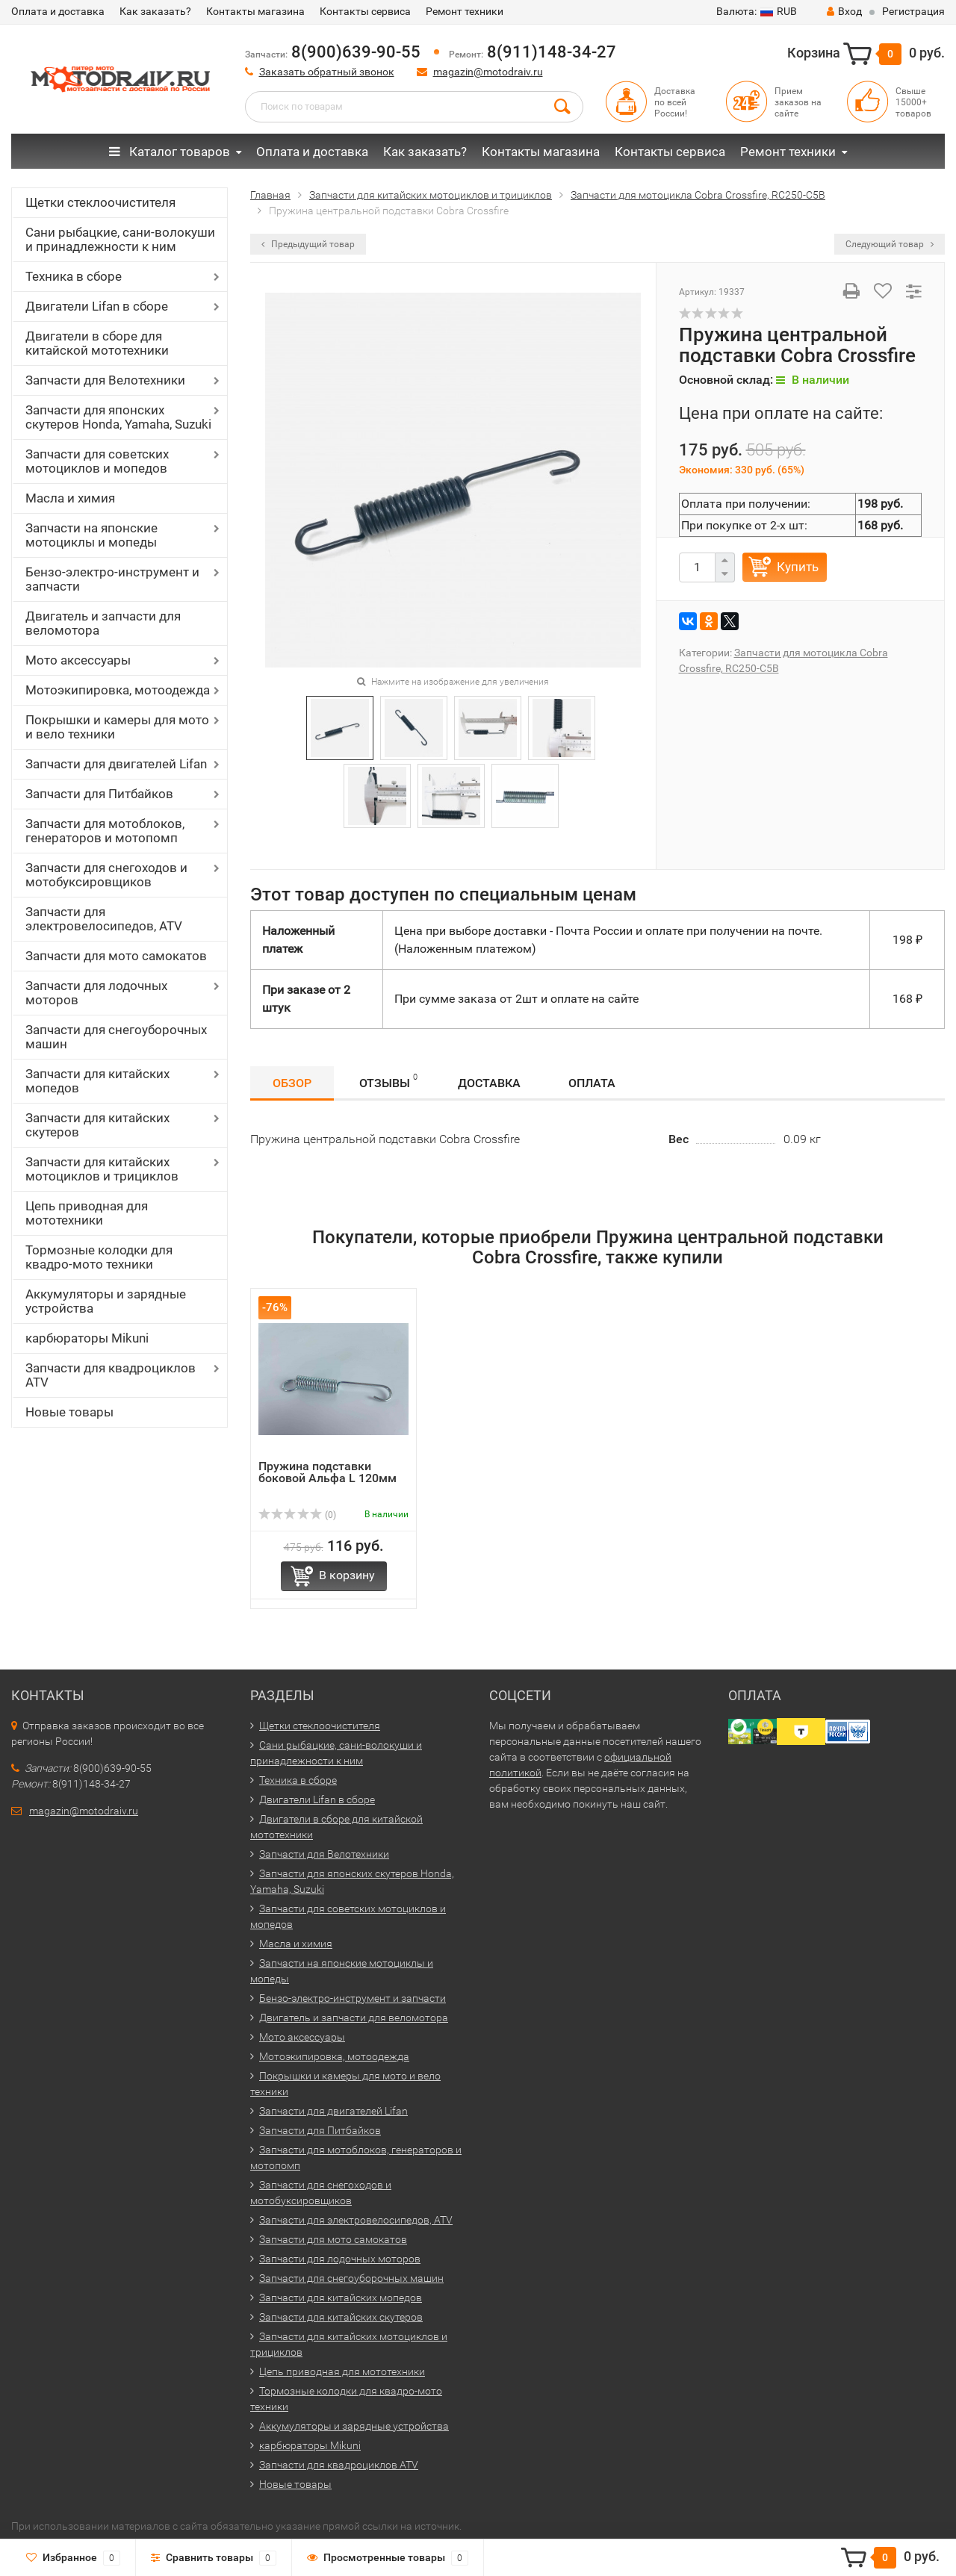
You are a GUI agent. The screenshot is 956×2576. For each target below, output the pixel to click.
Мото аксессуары (78, 660)
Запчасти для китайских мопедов (97, 1080)
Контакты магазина (255, 11)
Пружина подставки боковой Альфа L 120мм (327, 1472)
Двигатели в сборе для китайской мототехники (97, 343)
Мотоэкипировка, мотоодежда (117, 689)
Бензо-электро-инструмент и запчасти (112, 579)
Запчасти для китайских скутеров (97, 1124)
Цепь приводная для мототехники (86, 1213)
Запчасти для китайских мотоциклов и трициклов (102, 1168)
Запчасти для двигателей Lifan (116, 763)
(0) (297, 1515)
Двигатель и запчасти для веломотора (103, 623)
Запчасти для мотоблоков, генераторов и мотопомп (104, 830)
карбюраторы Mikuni (87, 1338)
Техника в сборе (73, 276)
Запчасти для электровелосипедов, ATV (103, 918)
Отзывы (388, 1080)
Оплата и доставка (58, 11)
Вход (844, 11)
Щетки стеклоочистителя (100, 202)
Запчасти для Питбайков (99, 793)
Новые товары (69, 1411)
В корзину (347, 1575)
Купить (798, 566)
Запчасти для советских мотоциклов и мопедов (97, 461)
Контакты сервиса (365, 11)
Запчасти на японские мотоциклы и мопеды (91, 535)
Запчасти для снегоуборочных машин (116, 1036)
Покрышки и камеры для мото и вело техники (117, 726)
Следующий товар (889, 244)
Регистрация (913, 11)
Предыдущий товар (308, 244)
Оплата (591, 1083)
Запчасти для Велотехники (105, 380)
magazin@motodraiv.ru (488, 72)
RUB (756, 11)
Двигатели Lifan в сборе (96, 306)
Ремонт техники (464, 11)
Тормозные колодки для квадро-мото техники (99, 1257)
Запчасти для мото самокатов (116, 955)
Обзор (292, 1083)
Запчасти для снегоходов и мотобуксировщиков (106, 874)
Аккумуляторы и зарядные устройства (105, 1301)
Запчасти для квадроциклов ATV (110, 1375)
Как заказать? (155, 11)
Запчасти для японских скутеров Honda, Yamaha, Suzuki (118, 417)
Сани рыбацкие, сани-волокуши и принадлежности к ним (120, 239)
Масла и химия (70, 498)
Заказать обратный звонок (326, 72)
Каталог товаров (169, 151)
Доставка (489, 1083)
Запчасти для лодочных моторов (96, 992)
